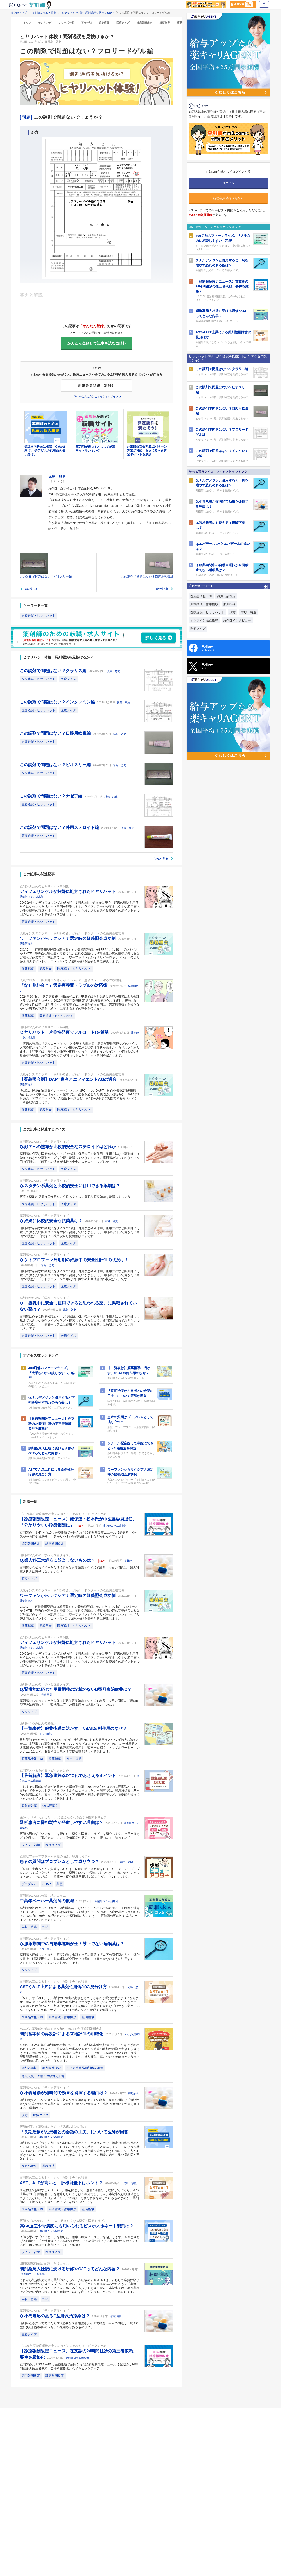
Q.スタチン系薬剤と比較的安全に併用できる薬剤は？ (70, 1185)
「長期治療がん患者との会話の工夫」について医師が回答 (74, 2132)
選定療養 (104, 22)
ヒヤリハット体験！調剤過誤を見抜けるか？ (88, 12)
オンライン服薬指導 (204, 620)
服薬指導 (164, 22)
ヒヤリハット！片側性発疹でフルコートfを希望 (65, 1032)
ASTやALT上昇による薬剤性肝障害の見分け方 (64, 1986)
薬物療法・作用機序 (62, 2017)
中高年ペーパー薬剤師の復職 (47, 1900)
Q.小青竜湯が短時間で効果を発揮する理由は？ (64, 2093)
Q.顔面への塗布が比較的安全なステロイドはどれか (68, 1146)
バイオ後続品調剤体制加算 (84, 2068)
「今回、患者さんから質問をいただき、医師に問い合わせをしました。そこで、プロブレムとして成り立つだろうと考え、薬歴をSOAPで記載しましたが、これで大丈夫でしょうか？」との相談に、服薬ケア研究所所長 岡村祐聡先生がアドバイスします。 (80, 1872)
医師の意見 (29, 2166)
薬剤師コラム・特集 (44, 12)
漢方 (25, 2115)
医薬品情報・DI (32, 1759)
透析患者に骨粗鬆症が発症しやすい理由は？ (62, 1822)
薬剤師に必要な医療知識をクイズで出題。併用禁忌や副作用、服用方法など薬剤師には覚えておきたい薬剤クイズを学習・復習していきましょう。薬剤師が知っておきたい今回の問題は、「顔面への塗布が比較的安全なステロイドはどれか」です (80, 1157)
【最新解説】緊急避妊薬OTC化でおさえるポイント (68, 1775)
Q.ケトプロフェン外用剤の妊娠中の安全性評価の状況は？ (74, 1260)
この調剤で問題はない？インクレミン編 (58, 702)
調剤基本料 (29, 2068)
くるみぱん (45, 1733)
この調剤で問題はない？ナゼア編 (51, 796)
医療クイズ (123, 22)
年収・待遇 (29, 1927)
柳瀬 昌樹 (46, 1694)
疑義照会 (45, 968)
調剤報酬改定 (31, 1543)
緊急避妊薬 (29, 1805)
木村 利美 (111, 1221)
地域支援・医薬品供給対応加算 (43, 2076)
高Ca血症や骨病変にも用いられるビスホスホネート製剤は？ (76, 2226)
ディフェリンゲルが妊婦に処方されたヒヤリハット (68, 891)
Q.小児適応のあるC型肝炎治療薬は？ (55, 2316)
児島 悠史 (113, 671)
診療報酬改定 (144, 22)
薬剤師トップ (19, 12)
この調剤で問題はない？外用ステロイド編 (60, 827)
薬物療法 (48, 2166)
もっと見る (163, 858)
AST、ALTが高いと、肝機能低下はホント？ (62, 2182)
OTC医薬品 (50, 1805)
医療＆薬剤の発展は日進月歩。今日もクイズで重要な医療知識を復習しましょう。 (76, 1197)
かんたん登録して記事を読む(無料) (96, 343)
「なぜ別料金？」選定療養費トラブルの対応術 (64, 985)
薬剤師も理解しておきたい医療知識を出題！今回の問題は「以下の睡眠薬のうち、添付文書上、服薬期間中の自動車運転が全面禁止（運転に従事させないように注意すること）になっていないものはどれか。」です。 (80, 1958)
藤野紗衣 (129, 1560)
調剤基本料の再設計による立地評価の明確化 (62, 2034)
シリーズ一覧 (66, 22)
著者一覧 (86, 22)
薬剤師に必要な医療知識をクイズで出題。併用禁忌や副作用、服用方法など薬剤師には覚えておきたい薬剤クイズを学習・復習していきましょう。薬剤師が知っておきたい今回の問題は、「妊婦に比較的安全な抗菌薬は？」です (80, 1232)
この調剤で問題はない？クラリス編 (54, 670)
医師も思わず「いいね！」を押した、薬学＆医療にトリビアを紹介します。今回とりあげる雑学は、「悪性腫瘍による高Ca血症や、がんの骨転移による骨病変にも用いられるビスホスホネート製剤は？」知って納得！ (80, 2241)
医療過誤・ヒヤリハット (38, 615)
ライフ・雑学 (31, 1845)
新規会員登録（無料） (96, 385)
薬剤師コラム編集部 (31, 896)
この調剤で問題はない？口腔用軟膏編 (56, 733)
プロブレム (29, 1884)
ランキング (44, 22)
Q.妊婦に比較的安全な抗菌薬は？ (52, 1220)
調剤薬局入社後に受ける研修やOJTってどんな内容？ (70, 2269)
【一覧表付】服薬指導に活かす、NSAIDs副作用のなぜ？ (73, 1728)
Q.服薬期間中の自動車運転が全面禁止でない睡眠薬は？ (72, 1943)
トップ (27, 22)
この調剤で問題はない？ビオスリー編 (56, 764)
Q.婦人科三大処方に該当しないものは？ (58, 1560)
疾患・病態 (74, 1759)
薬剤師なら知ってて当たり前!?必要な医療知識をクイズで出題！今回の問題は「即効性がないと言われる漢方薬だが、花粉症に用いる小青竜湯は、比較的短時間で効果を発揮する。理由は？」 (80, 2104)
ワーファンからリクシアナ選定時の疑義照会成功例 (68, 938)
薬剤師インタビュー (237, 620)
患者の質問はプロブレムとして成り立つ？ (60, 1861)
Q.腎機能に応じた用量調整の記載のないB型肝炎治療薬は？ (75, 1689)
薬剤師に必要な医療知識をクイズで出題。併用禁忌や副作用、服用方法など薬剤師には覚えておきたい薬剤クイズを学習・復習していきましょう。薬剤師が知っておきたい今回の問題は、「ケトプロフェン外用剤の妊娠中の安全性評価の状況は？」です (80, 1275)
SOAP (46, 1884)
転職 (45, 1927)
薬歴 (179, 22)
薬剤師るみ (26, 943)
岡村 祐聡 (126, 1862)
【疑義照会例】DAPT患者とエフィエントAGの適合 (69, 1079)
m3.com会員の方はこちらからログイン (96, 396)
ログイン (264, 4)
